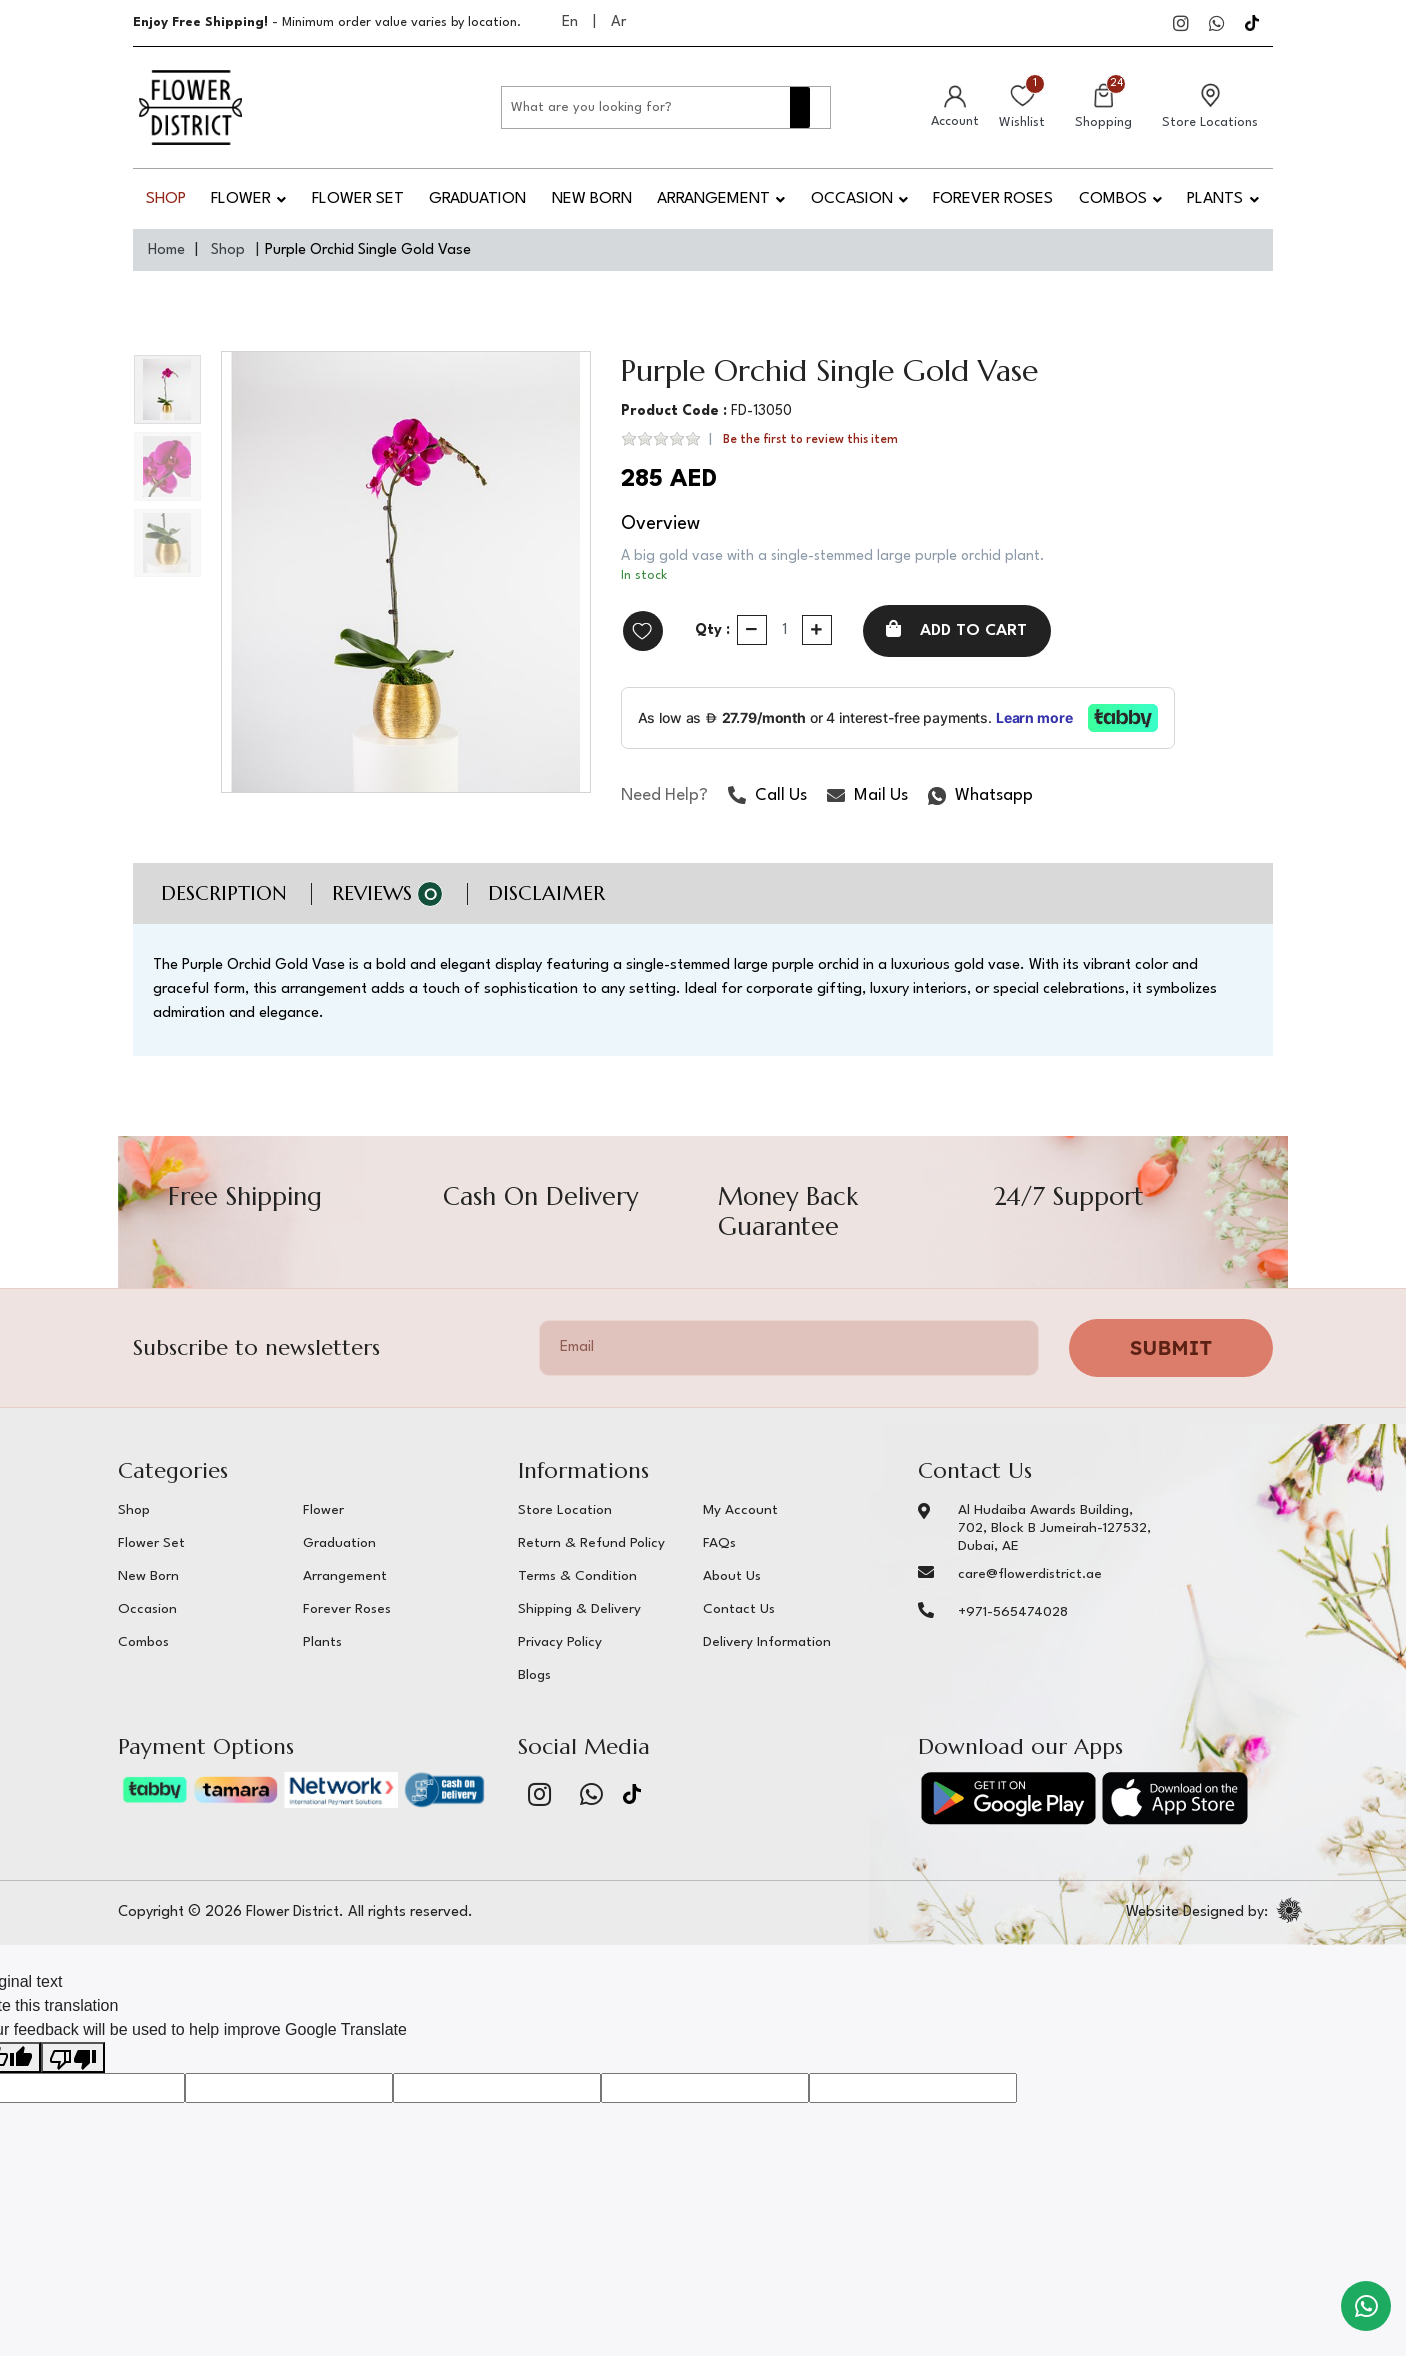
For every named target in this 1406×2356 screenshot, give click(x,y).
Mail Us (867, 799)
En (570, 22)
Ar (618, 22)
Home (166, 250)
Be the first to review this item (810, 441)
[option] (405, 572)
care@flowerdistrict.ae (1030, 1574)
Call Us (767, 799)
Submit (1171, 1347)
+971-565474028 (1013, 1612)
